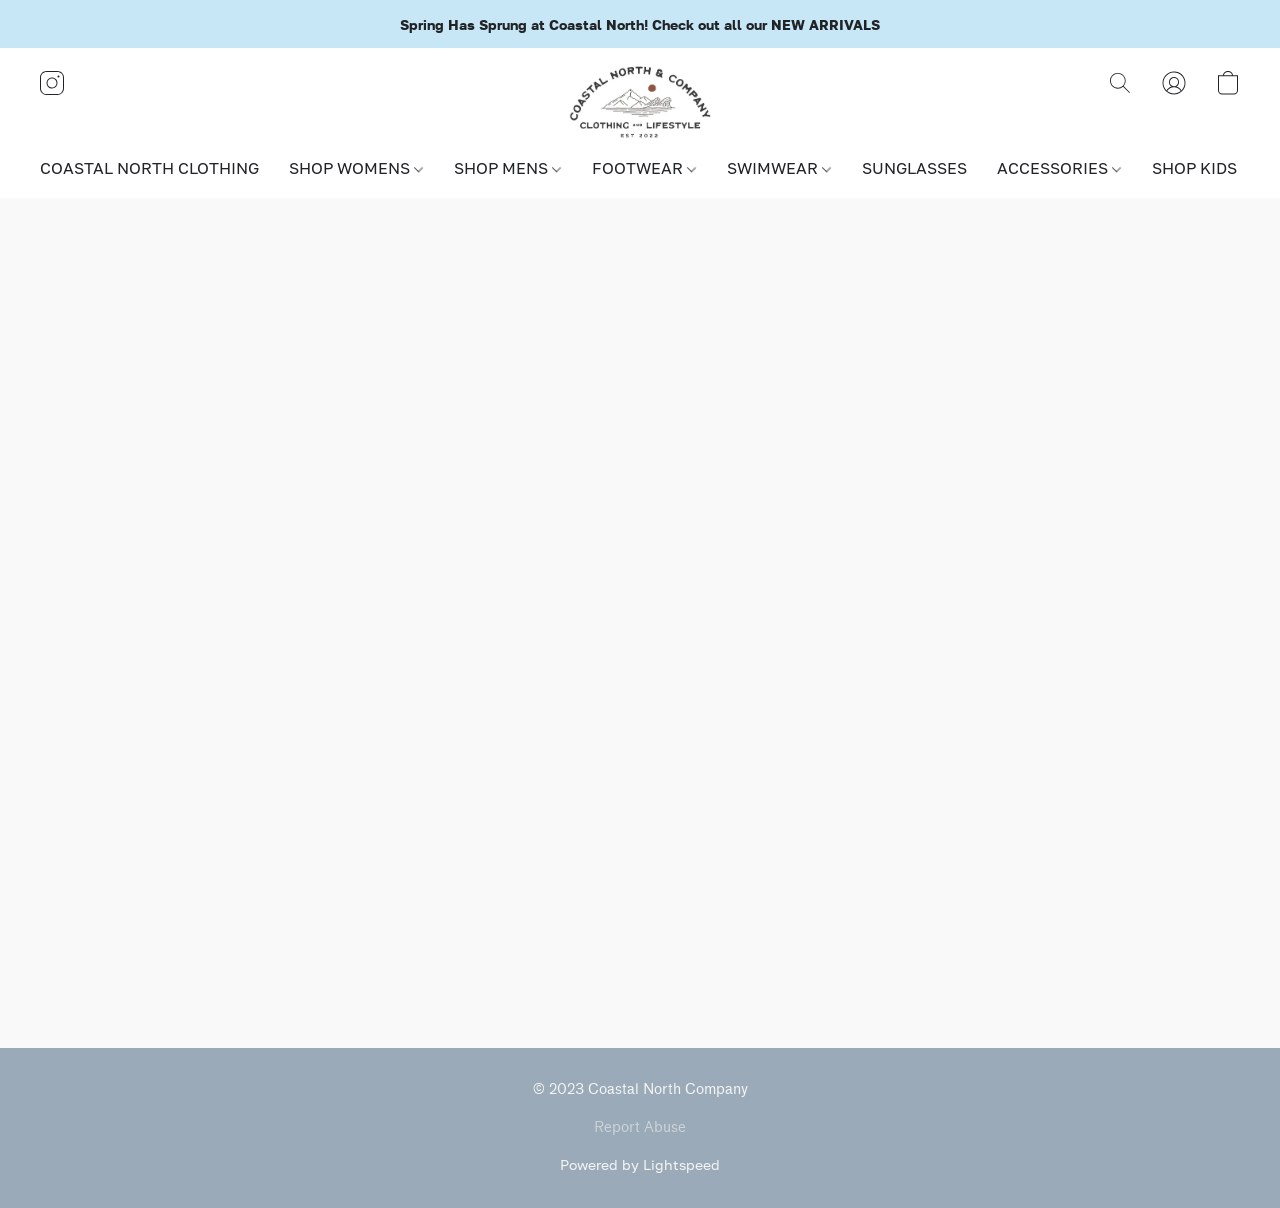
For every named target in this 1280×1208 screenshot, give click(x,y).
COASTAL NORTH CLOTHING (149, 168)
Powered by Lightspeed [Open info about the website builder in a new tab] (640, 1164)
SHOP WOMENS (356, 168)
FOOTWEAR (644, 168)
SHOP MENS (507, 168)
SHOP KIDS (1201, 168)
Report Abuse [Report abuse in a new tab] (640, 1127)
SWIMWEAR (779, 168)
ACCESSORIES (1059, 168)
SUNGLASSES (914, 168)
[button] (640, 103)
